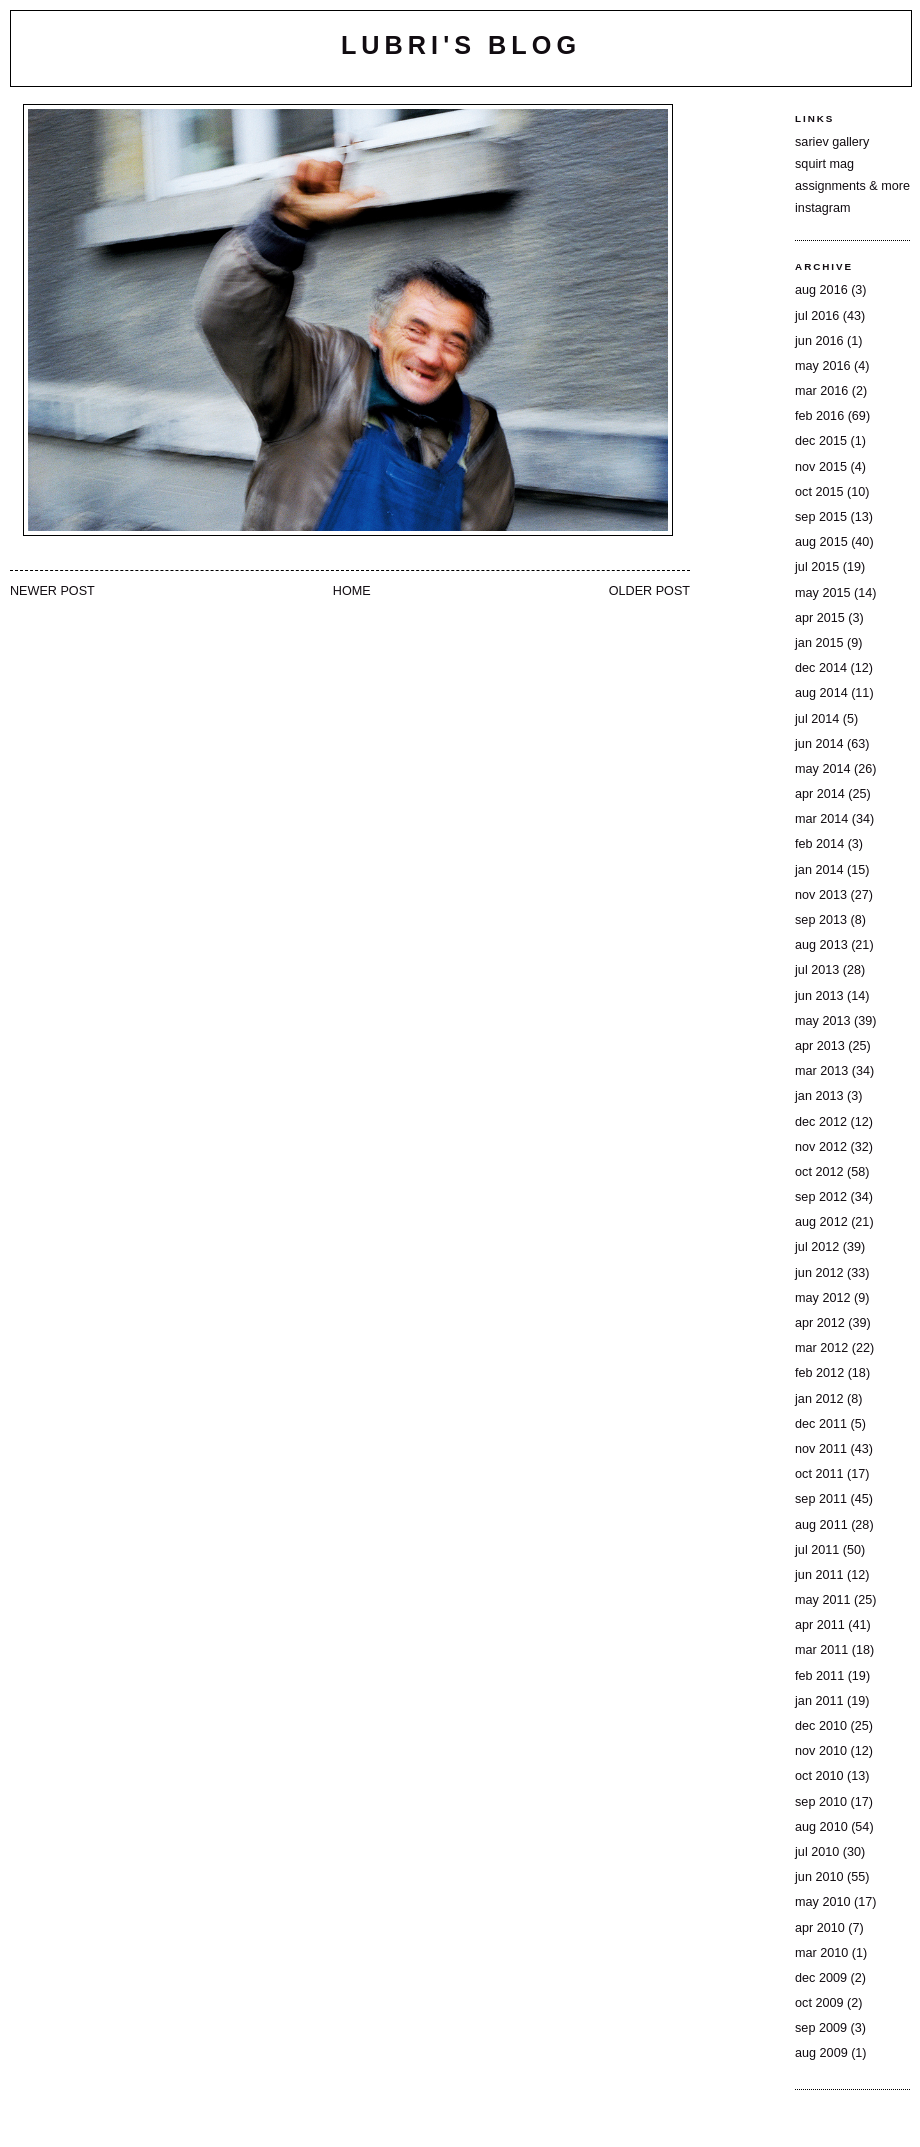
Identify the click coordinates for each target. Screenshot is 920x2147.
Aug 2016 (821, 290)
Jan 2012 (819, 1399)
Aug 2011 (821, 1525)
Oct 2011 (819, 1474)
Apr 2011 (820, 1625)
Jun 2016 (819, 341)
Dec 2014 (821, 668)
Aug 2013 (821, 945)
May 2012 (822, 1298)
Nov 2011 (821, 1449)
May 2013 (822, 1021)
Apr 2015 (820, 618)
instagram (822, 208)
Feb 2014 (819, 844)
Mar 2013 (821, 1071)
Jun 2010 (819, 1877)
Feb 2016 (819, 416)
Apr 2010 (820, 1928)
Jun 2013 (819, 996)
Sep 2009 (821, 2028)
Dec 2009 (821, 1978)
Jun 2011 (819, 1575)
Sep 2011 (821, 1499)
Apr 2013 (820, 1046)
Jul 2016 (817, 316)
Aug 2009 (821, 2053)
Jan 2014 (819, 870)
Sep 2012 (821, 1197)
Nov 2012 (821, 1147)
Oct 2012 (819, 1172)
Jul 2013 (817, 970)
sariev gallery (832, 142)
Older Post (649, 591)
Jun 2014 (819, 744)
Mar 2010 (821, 1953)
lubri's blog (461, 45)
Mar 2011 (821, 1650)
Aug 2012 (821, 1222)
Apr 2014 (820, 794)
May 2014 (822, 769)
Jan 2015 (819, 643)
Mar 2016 (821, 391)
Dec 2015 (821, 441)
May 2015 (822, 593)
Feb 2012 (819, 1373)
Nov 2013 (821, 895)
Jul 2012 (817, 1247)
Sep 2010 (821, 1802)
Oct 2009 (819, 2003)
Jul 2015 (817, 567)
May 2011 (822, 1600)
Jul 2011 (817, 1550)
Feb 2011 (819, 1676)
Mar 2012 (821, 1348)
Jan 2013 (819, 1096)
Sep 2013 (821, 920)
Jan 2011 (819, 1701)
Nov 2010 (821, 1751)
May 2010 (822, 1902)
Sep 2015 (821, 517)
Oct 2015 (819, 492)
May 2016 (822, 366)
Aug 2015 (821, 542)
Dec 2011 (821, 1424)
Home (352, 591)
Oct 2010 (819, 1776)
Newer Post (52, 591)
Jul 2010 (817, 1852)
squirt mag (824, 164)
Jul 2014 (817, 719)
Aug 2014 (821, 693)
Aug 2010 (821, 1827)
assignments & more (852, 186)
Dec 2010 (821, 1726)
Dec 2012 (821, 1122)
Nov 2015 (821, 467)
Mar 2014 (821, 819)
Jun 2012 (819, 1273)
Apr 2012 (820, 1323)
